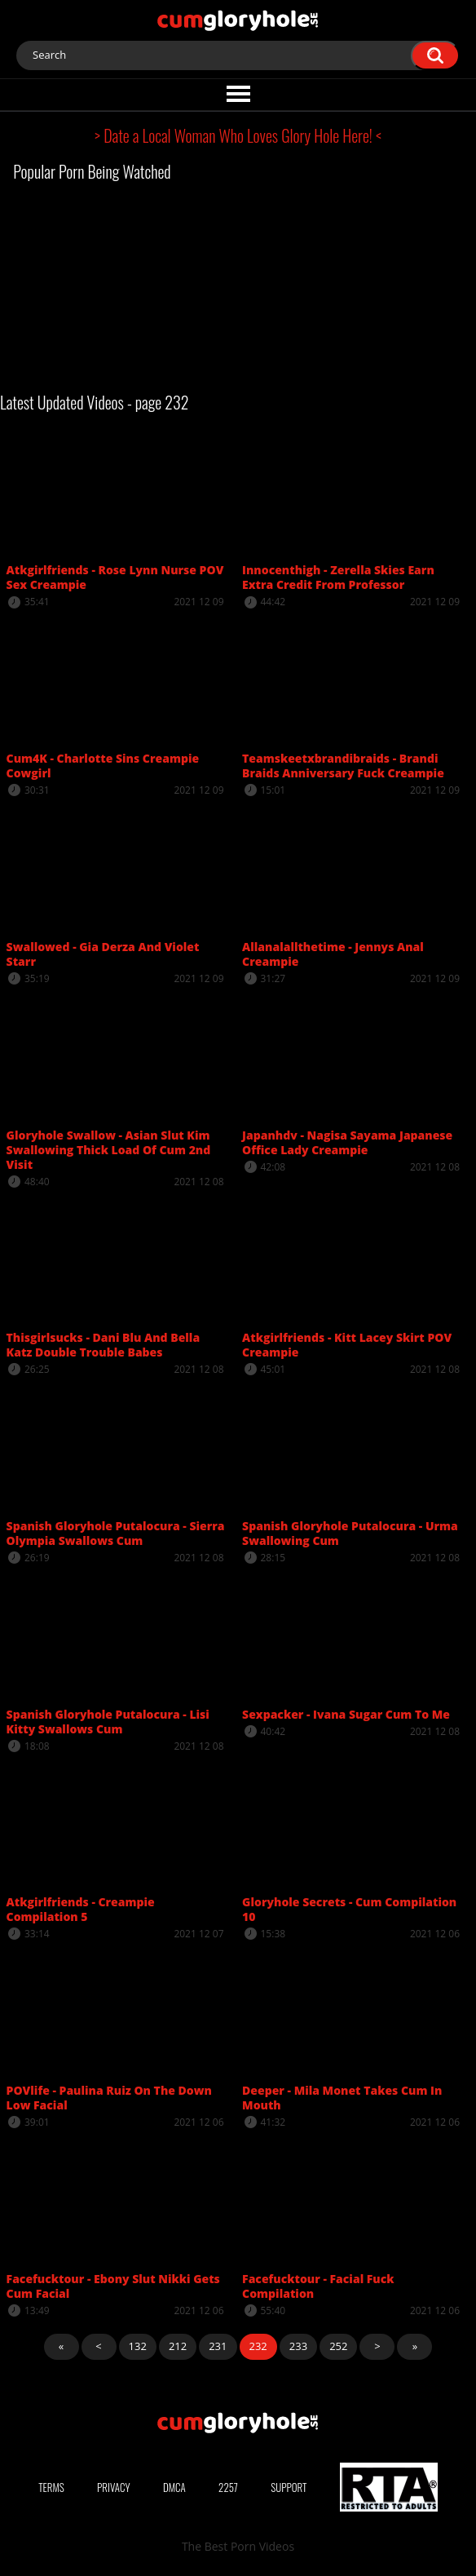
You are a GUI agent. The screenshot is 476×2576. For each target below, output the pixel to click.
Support (288, 2487)
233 (298, 2346)
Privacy (113, 2487)
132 (138, 2346)
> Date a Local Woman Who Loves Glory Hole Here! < (238, 135)
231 (218, 2346)
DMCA (174, 2487)
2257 (228, 2487)
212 (178, 2346)
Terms (51, 2487)
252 (338, 2346)
